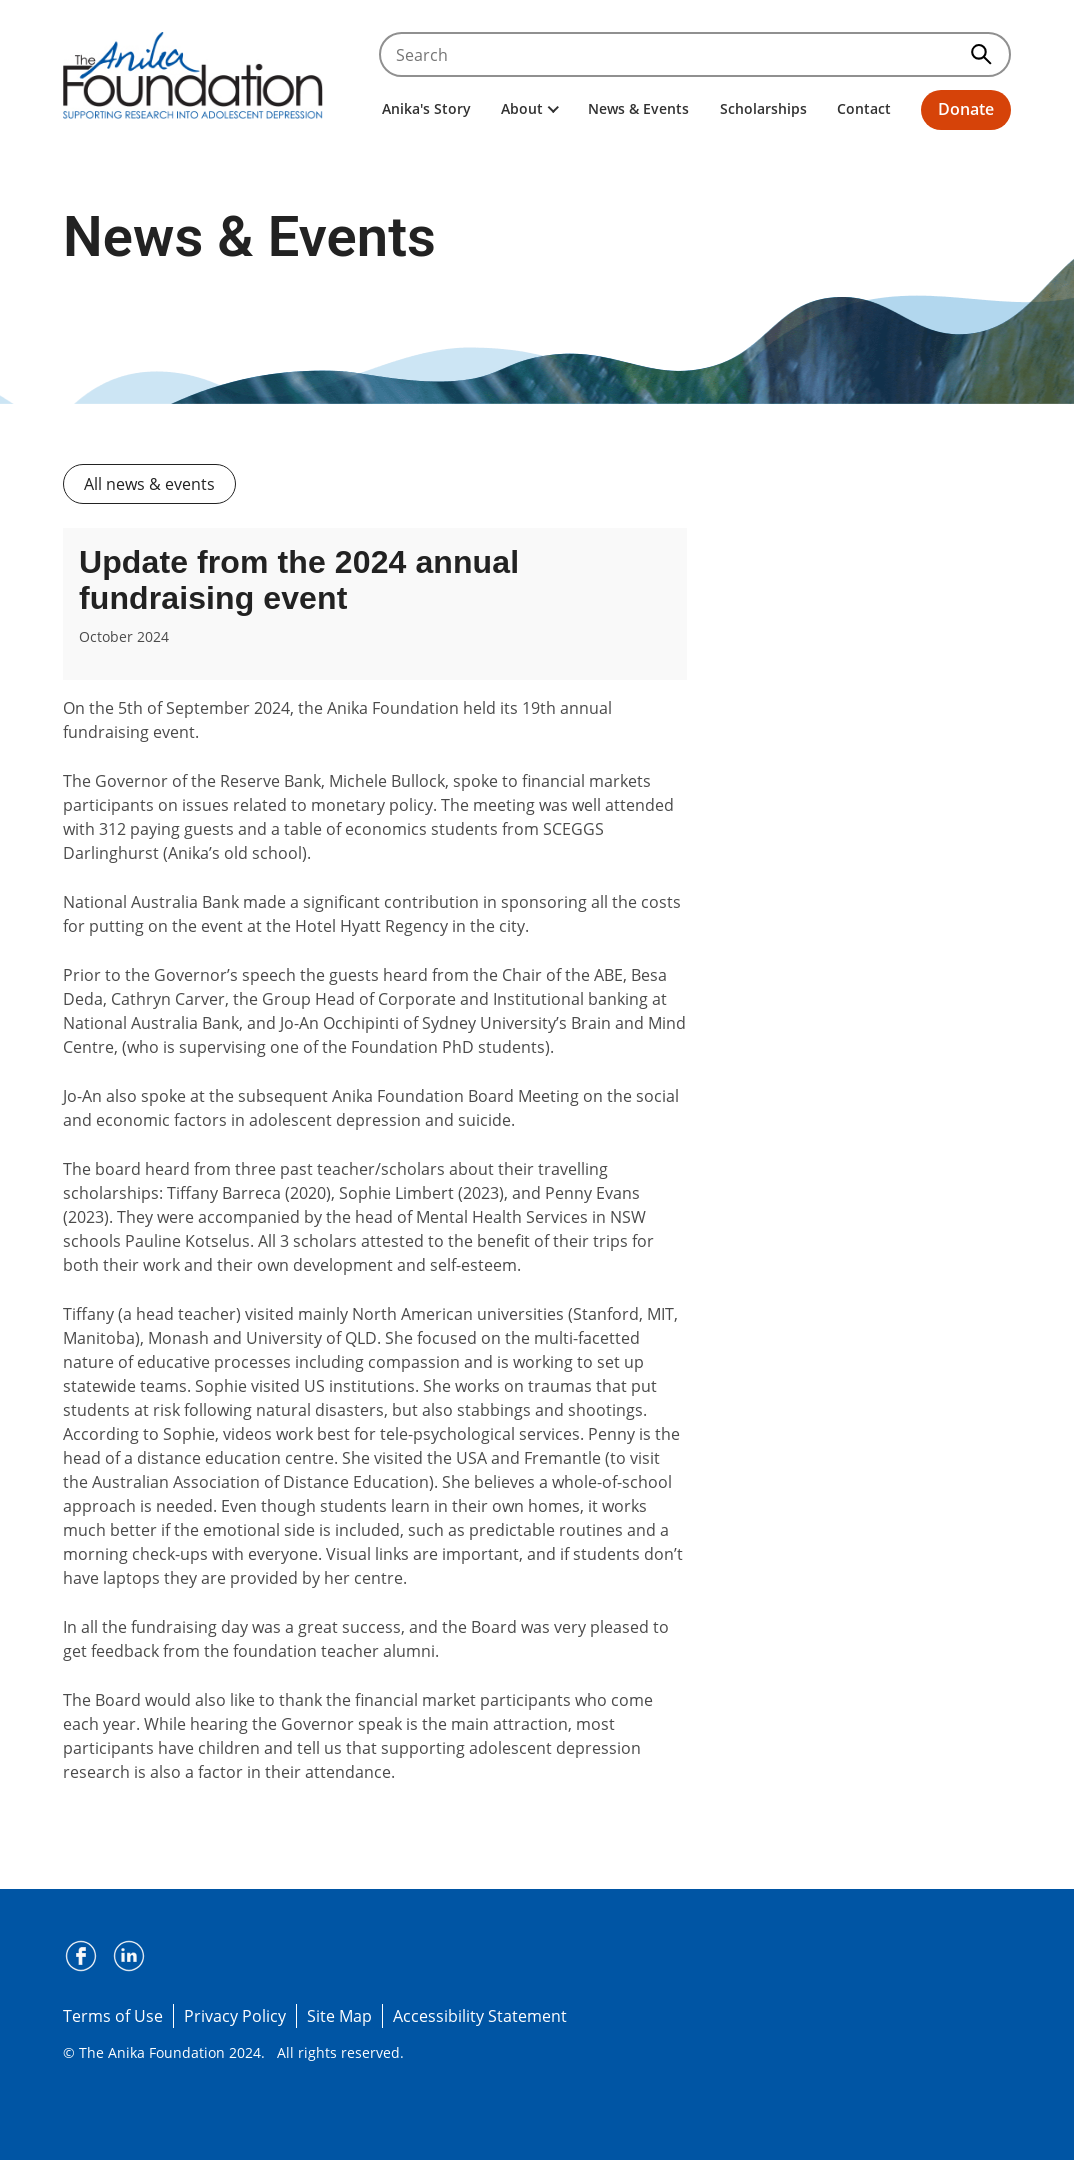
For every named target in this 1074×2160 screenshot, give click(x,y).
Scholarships (763, 108)
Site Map (339, 2016)
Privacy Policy (235, 2016)
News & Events (638, 108)
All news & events (149, 484)
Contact (864, 108)
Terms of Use (113, 2016)
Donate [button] (966, 109)
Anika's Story (426, 108)
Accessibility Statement (480, 2016)
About (529, 108)
